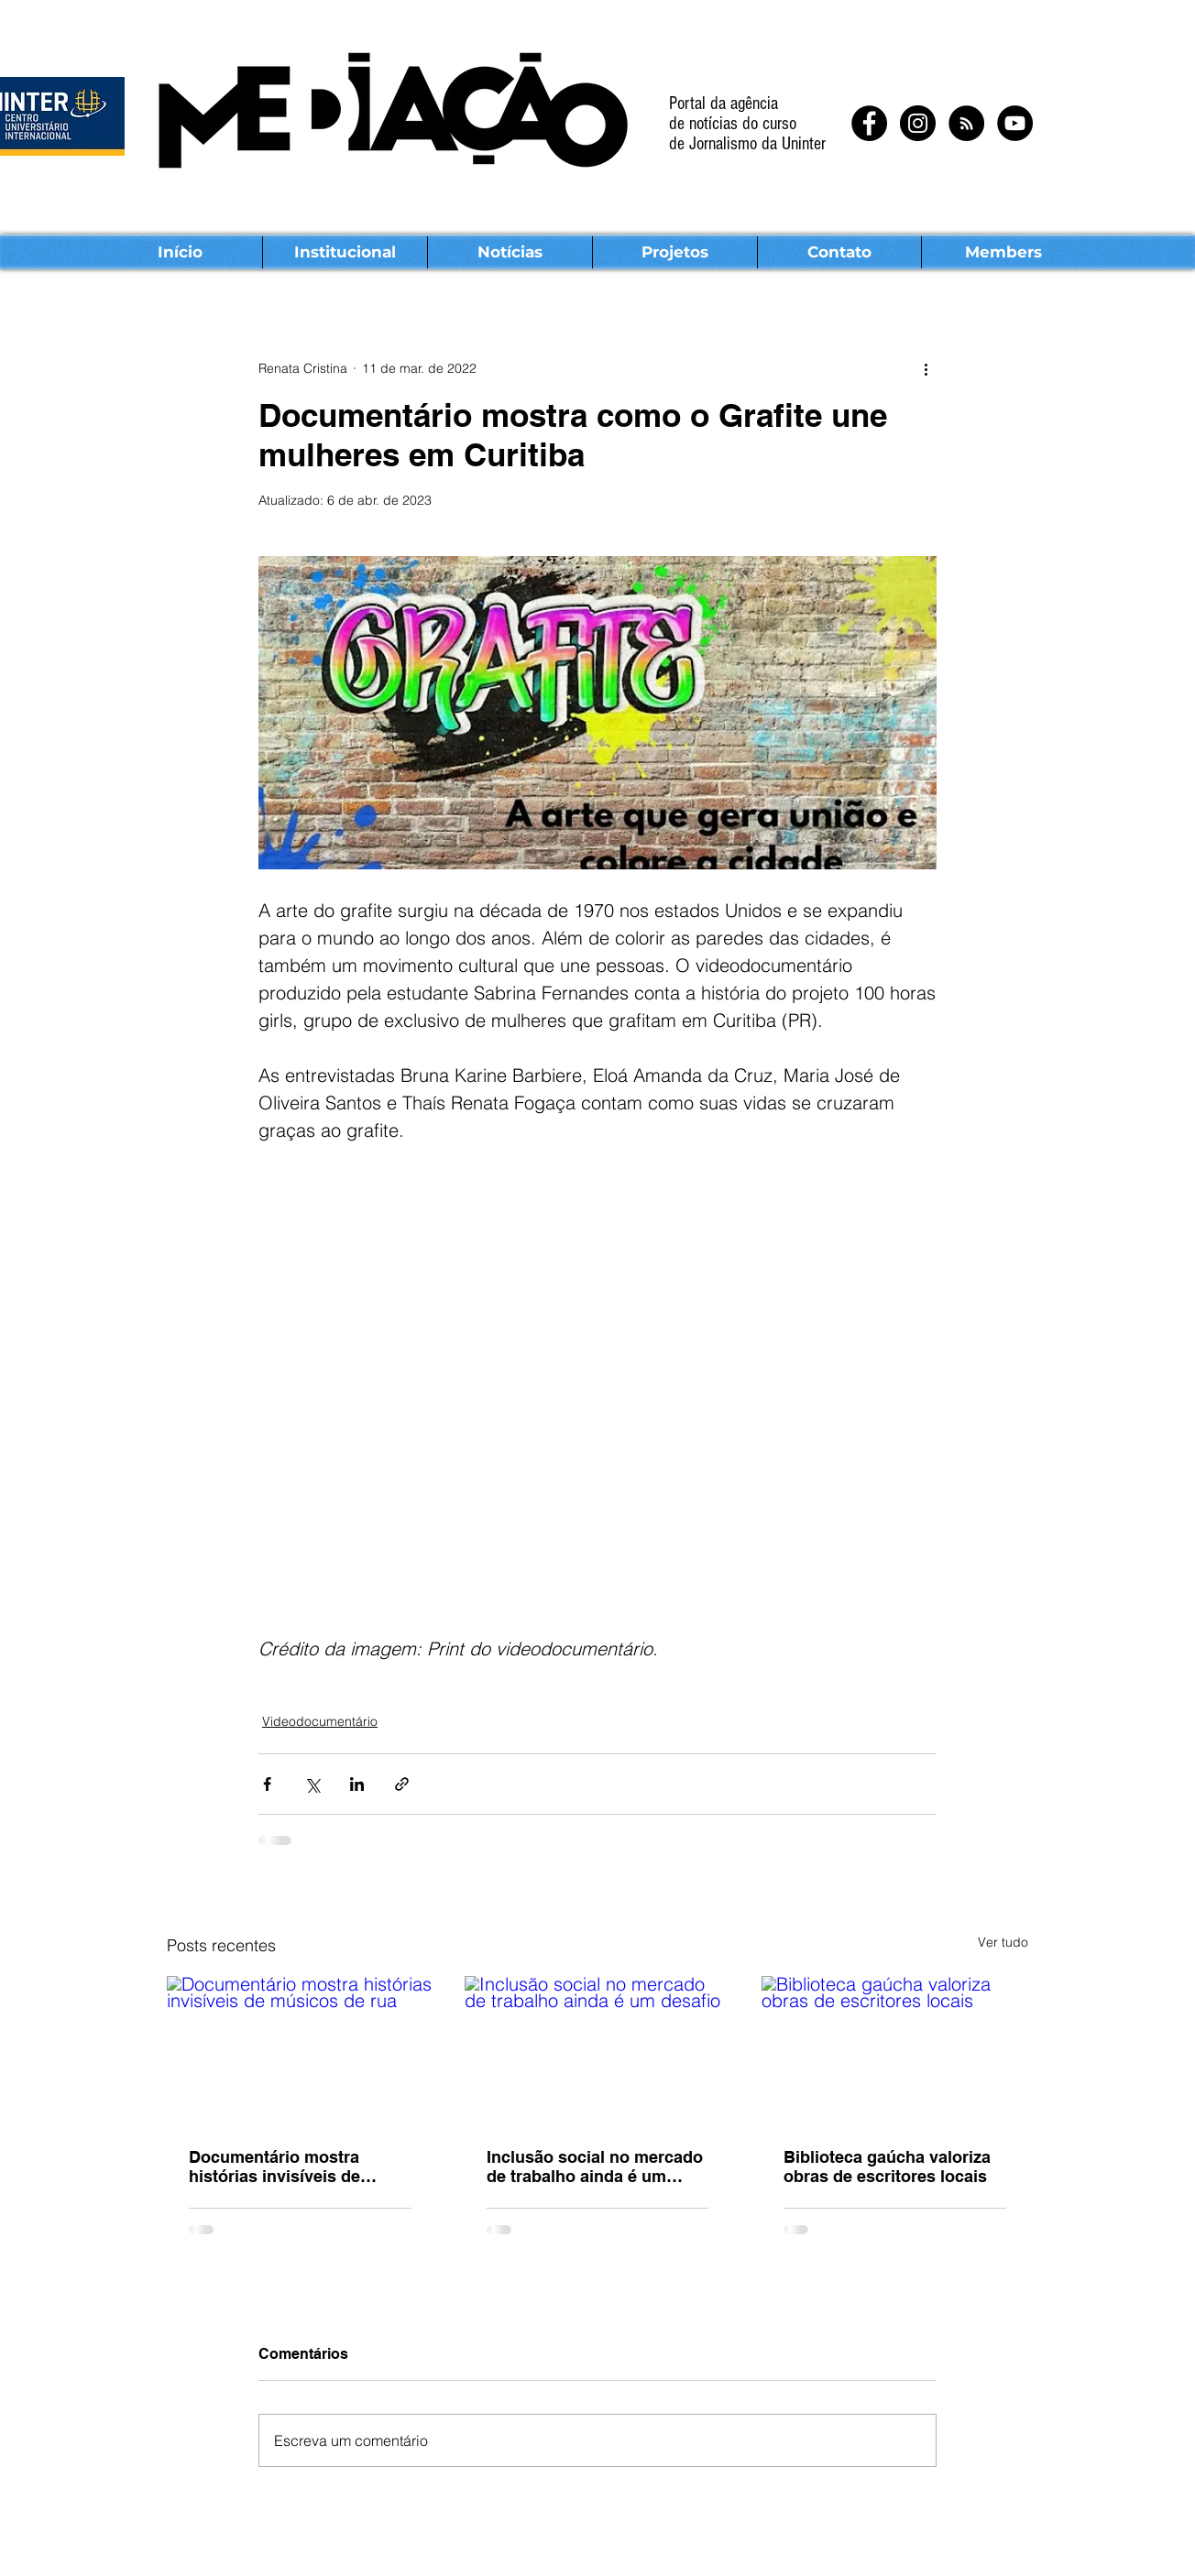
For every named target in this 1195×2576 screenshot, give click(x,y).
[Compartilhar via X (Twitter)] (312, 1784)
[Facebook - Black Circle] (869, 123)
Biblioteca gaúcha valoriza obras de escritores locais (887, 2166)
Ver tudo (1003, 1942)
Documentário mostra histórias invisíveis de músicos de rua (274, 2166)
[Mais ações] (926, 368)
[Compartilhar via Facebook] (267, 1784)
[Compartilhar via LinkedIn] (357, 1784)
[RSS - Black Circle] (966, 123)
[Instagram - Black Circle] (918, 123)
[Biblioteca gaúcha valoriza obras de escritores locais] (895, 2050)
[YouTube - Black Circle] (1015, 123)
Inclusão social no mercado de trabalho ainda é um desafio (595, 2166)
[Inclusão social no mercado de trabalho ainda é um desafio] (598, 2051)
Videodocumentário (320, 1721)
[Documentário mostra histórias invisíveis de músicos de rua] (300, 2050)
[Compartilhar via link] (402, 1784)
